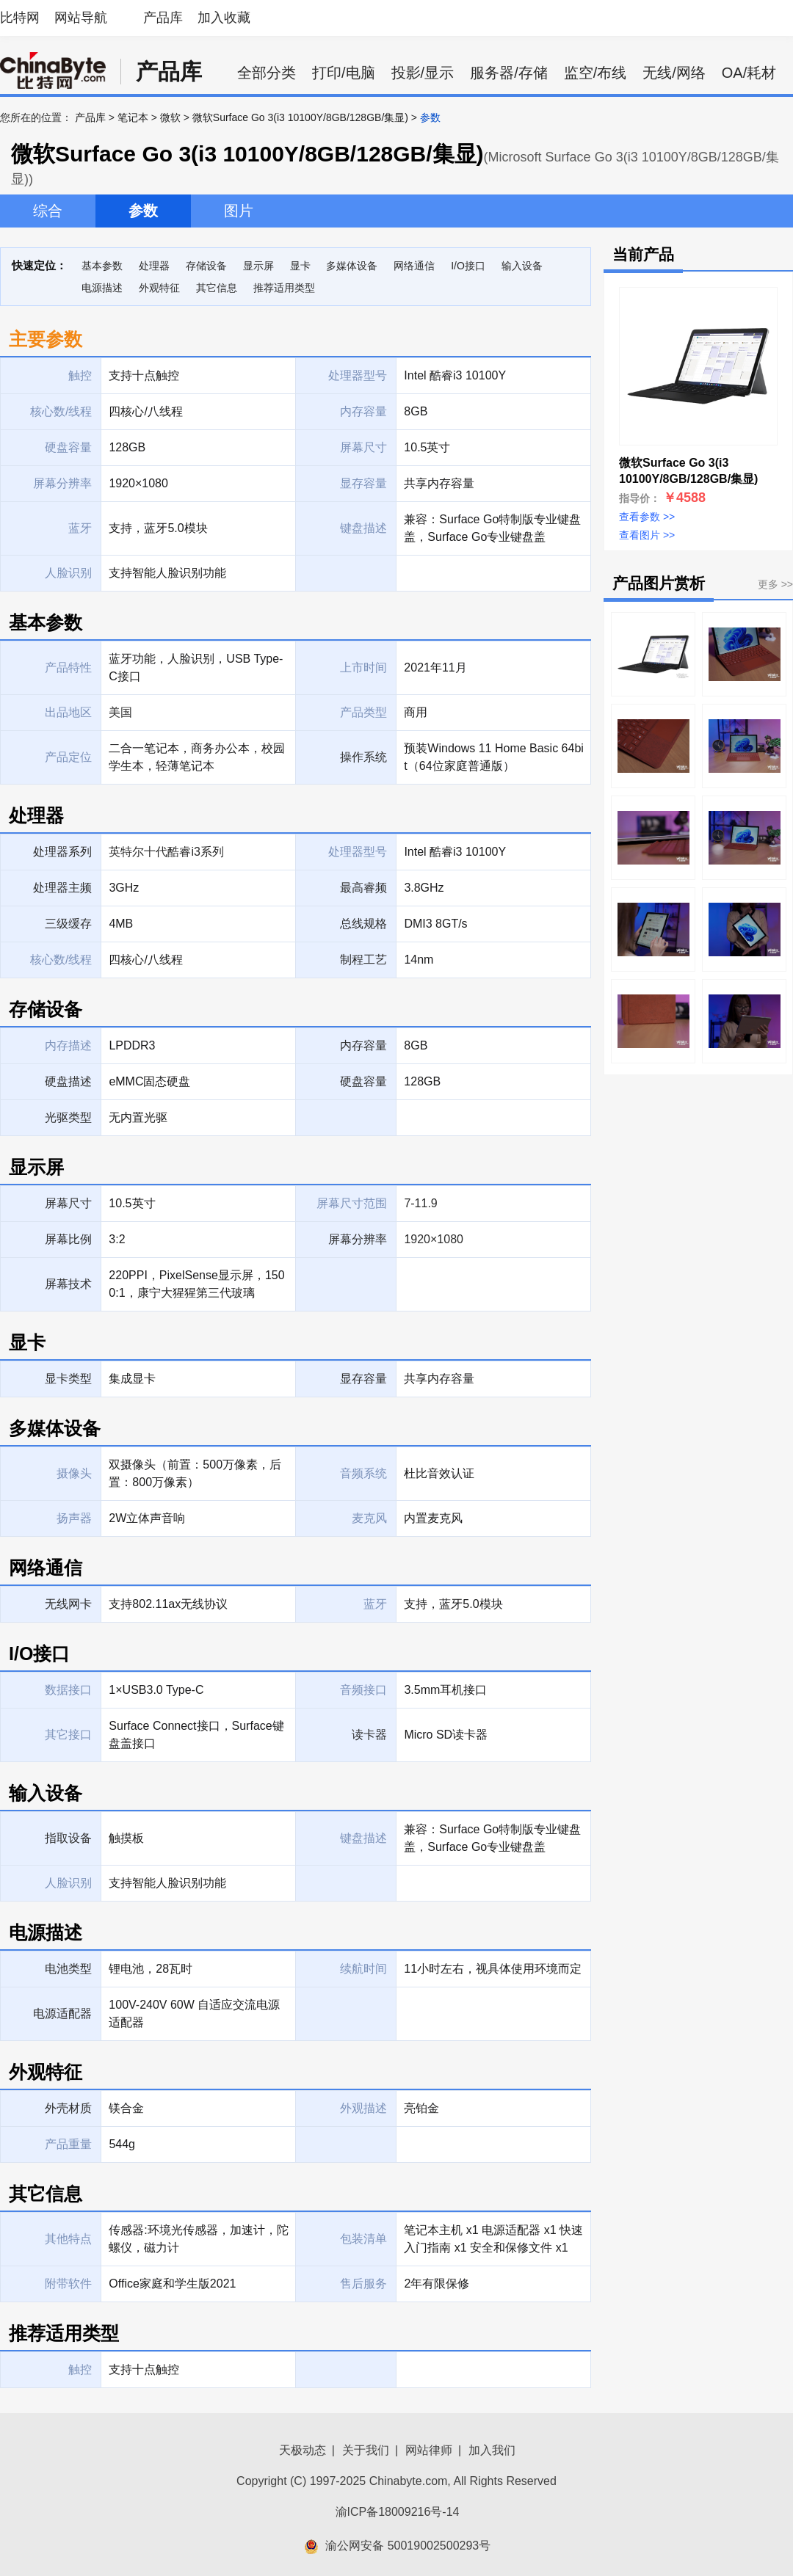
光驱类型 (68, 1117)
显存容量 (363, 1378)
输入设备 (522, 266)
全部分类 (266, 73)
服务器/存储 (509, 73)
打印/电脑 (343, 73)
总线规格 (363, 923)
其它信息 (216, 288)
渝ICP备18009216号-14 (398, 2512)
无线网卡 (68, 1604)
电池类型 (68, 1968)
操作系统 (363, 757)
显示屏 (258, 266)
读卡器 (369, 1734)
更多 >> (775, 584)
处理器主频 (62, 887)
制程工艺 (363, 959)
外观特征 (159, 288)
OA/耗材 (749, 73)
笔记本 (132, 117)
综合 (47, 211)
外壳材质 (68, 2108)
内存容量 (363, 1045)
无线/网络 (674, 73)
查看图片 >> (647, 535)
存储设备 (206, 266)
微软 (170, 117)
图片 (238, 211)
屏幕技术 (68, 1284)
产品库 (163, 17)
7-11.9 (420, 1203)
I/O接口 (468, 266)
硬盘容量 (363, 1081)
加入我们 (491, 2450)
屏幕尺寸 (68, 1203)
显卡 (300, 266)
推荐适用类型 (284, 288)
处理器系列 (62, 851)
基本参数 (102, 266)
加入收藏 (224, 17)
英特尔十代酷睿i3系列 (166, 851)
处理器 (154, 266)
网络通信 (414, 266)
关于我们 (365, 2450)
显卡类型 (68, 1378)
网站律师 (428, 2450)
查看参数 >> (647, 517)
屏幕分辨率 (357, 1239)
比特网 (20, 17)
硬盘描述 (68, 1081)
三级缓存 (68, 923)
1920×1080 (433, 1239)
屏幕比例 (68, 1239)
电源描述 (102, 288)
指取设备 (68, 1838)
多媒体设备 (351, 266)
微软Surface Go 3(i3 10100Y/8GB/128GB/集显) (300, 117)
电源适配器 (62, 2013)
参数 (143, 211)
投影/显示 (423, 73)
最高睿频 (363, 887)
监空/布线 (595, 73)
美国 (120, 712)
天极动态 (302, 2450)
